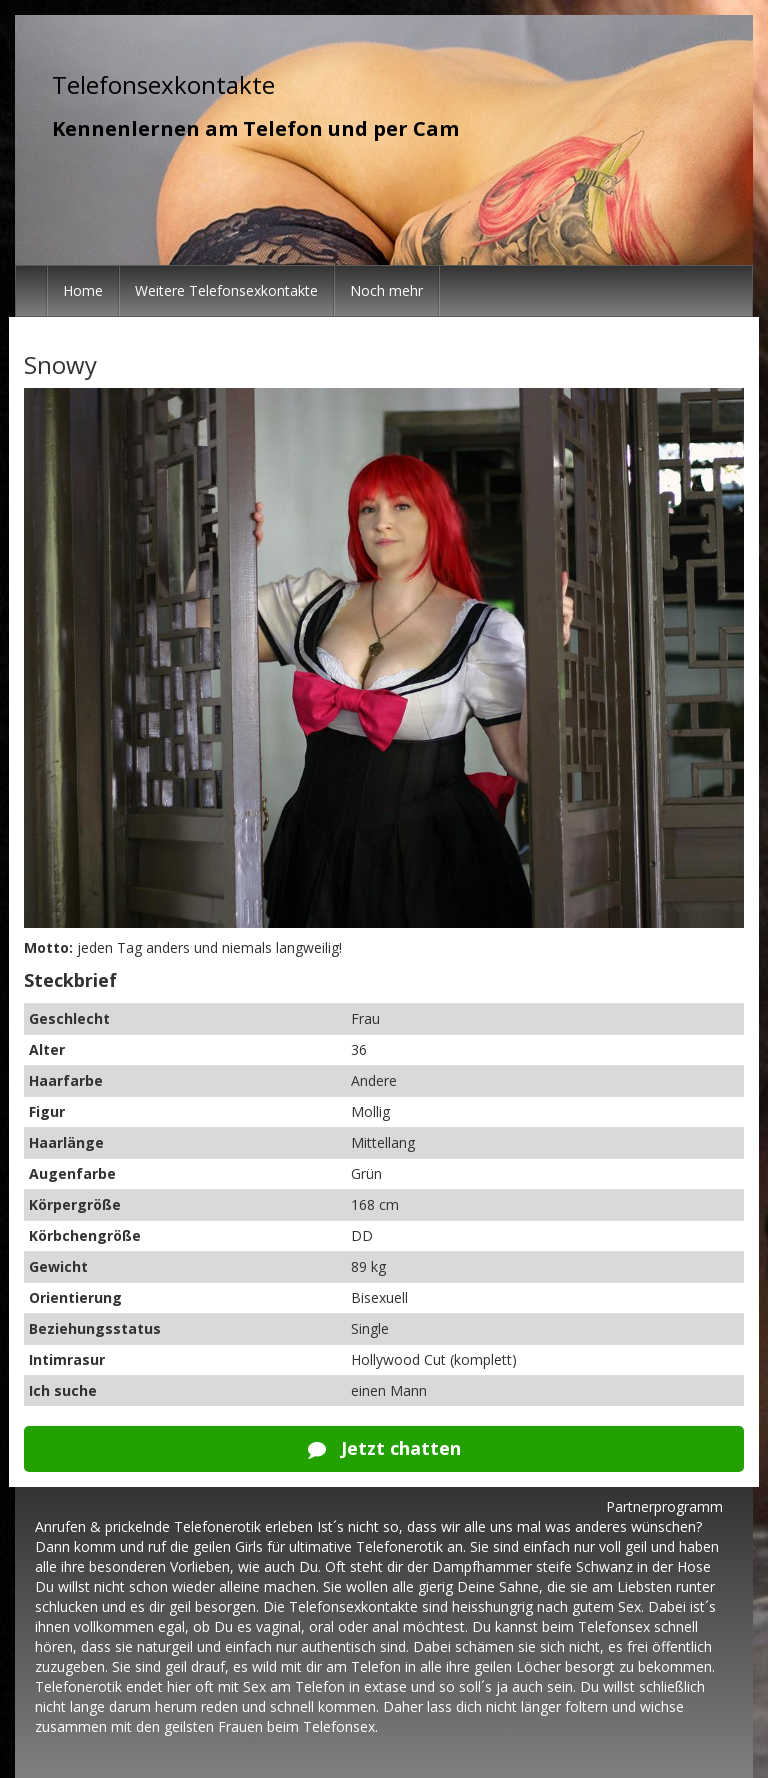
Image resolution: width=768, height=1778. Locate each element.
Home (83, 290)
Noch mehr (386, 290)
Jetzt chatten (384, 1448)
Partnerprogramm (664, 1506)
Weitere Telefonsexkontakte (226, 290)
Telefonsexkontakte (163, 84)
